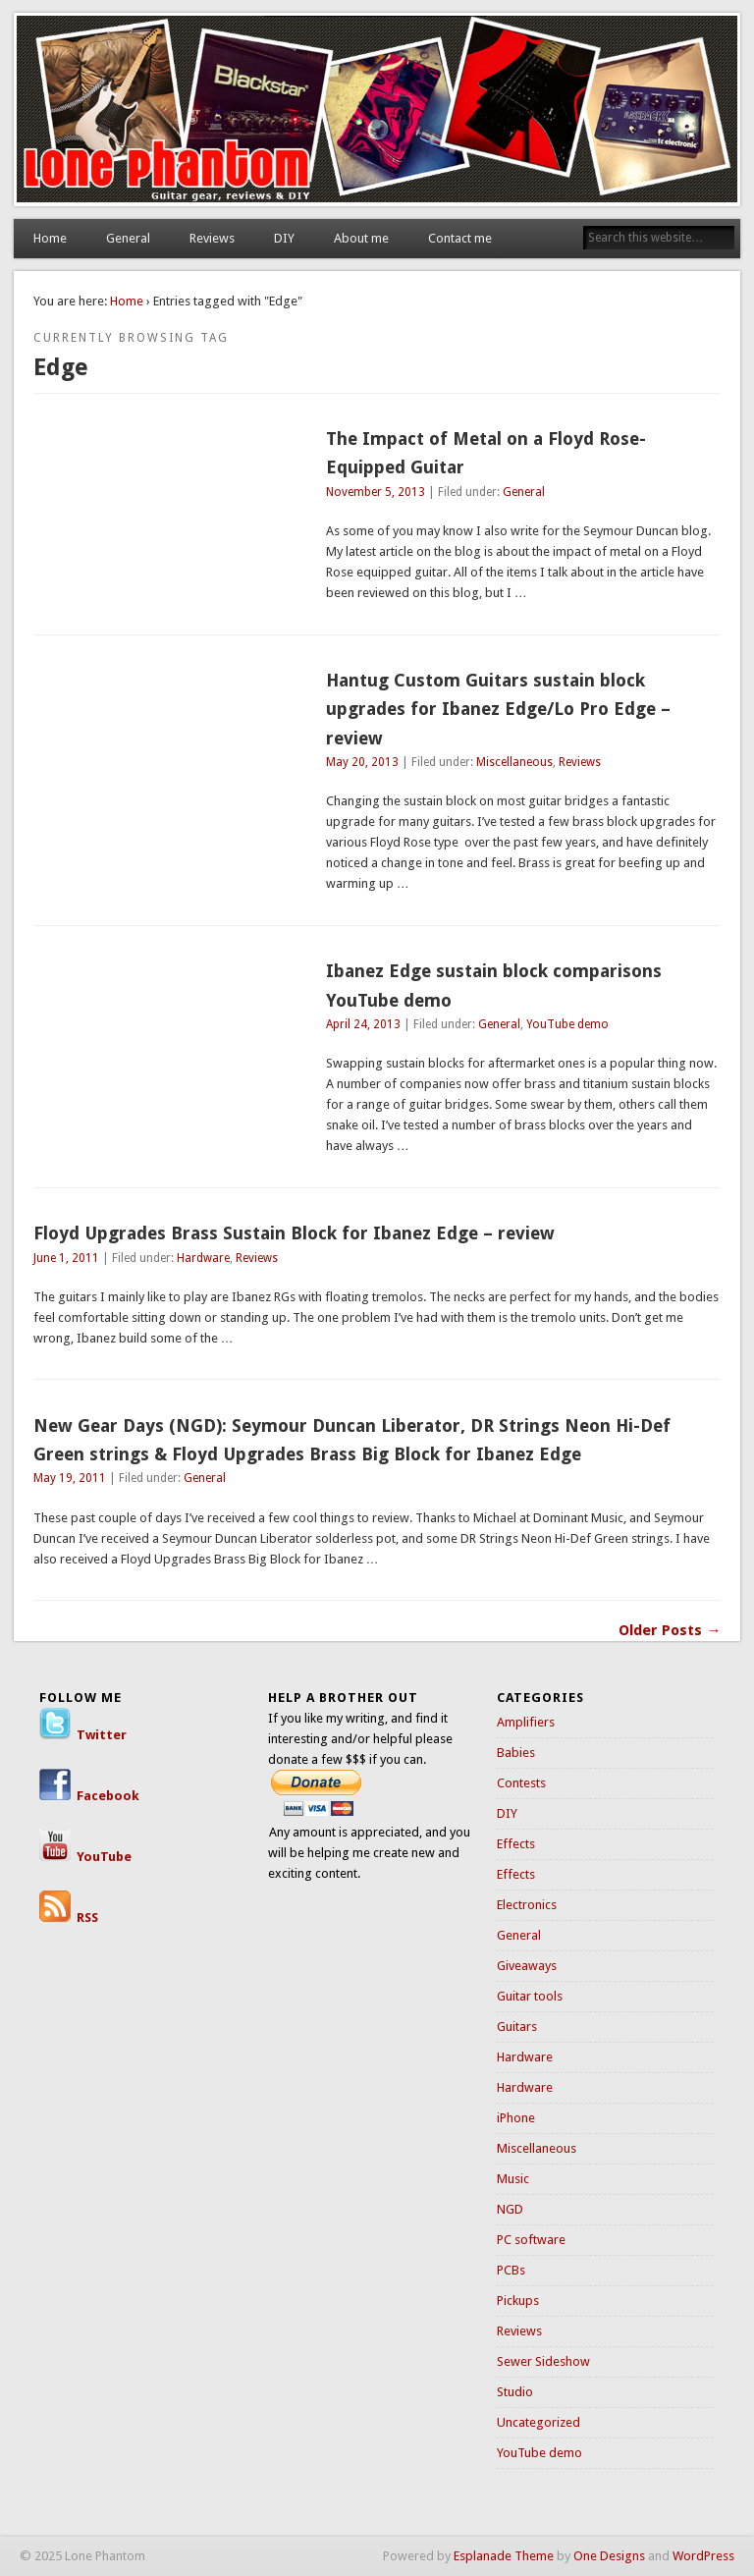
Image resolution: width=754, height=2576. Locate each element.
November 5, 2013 (375, 492)
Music (513, 2178)
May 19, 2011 (69, 1478)
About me (361, 238)
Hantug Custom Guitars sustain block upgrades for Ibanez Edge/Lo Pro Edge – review (498, 708)
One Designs (609, 2556)
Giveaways (527, 1965)
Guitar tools (530, 1996)
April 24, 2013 (363, 1024)
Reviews (212, 238)
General (128, 238)
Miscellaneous (514, 762)
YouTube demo (567, 1024)
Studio (515, 2391)
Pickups (518, 2300)
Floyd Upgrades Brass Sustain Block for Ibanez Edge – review (294, 1233)
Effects (516, 1843)
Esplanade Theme (504, 2556)
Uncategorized (538, 2422)
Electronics (527, 1904)
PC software (531, 2239)
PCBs (511, 2270)
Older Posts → (670, 1630)
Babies (516, 1752)
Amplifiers (526, 1722)
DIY (284, 238)
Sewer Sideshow (543, 2361)
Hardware (203, 1258)
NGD (510, 2209)
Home (50, 238)
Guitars (517, 2026)
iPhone (516, 2117)
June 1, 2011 (66, 1258)
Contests (521, 1783)
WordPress (703, 2556)
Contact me (460, 238)
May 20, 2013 (362, 762)
